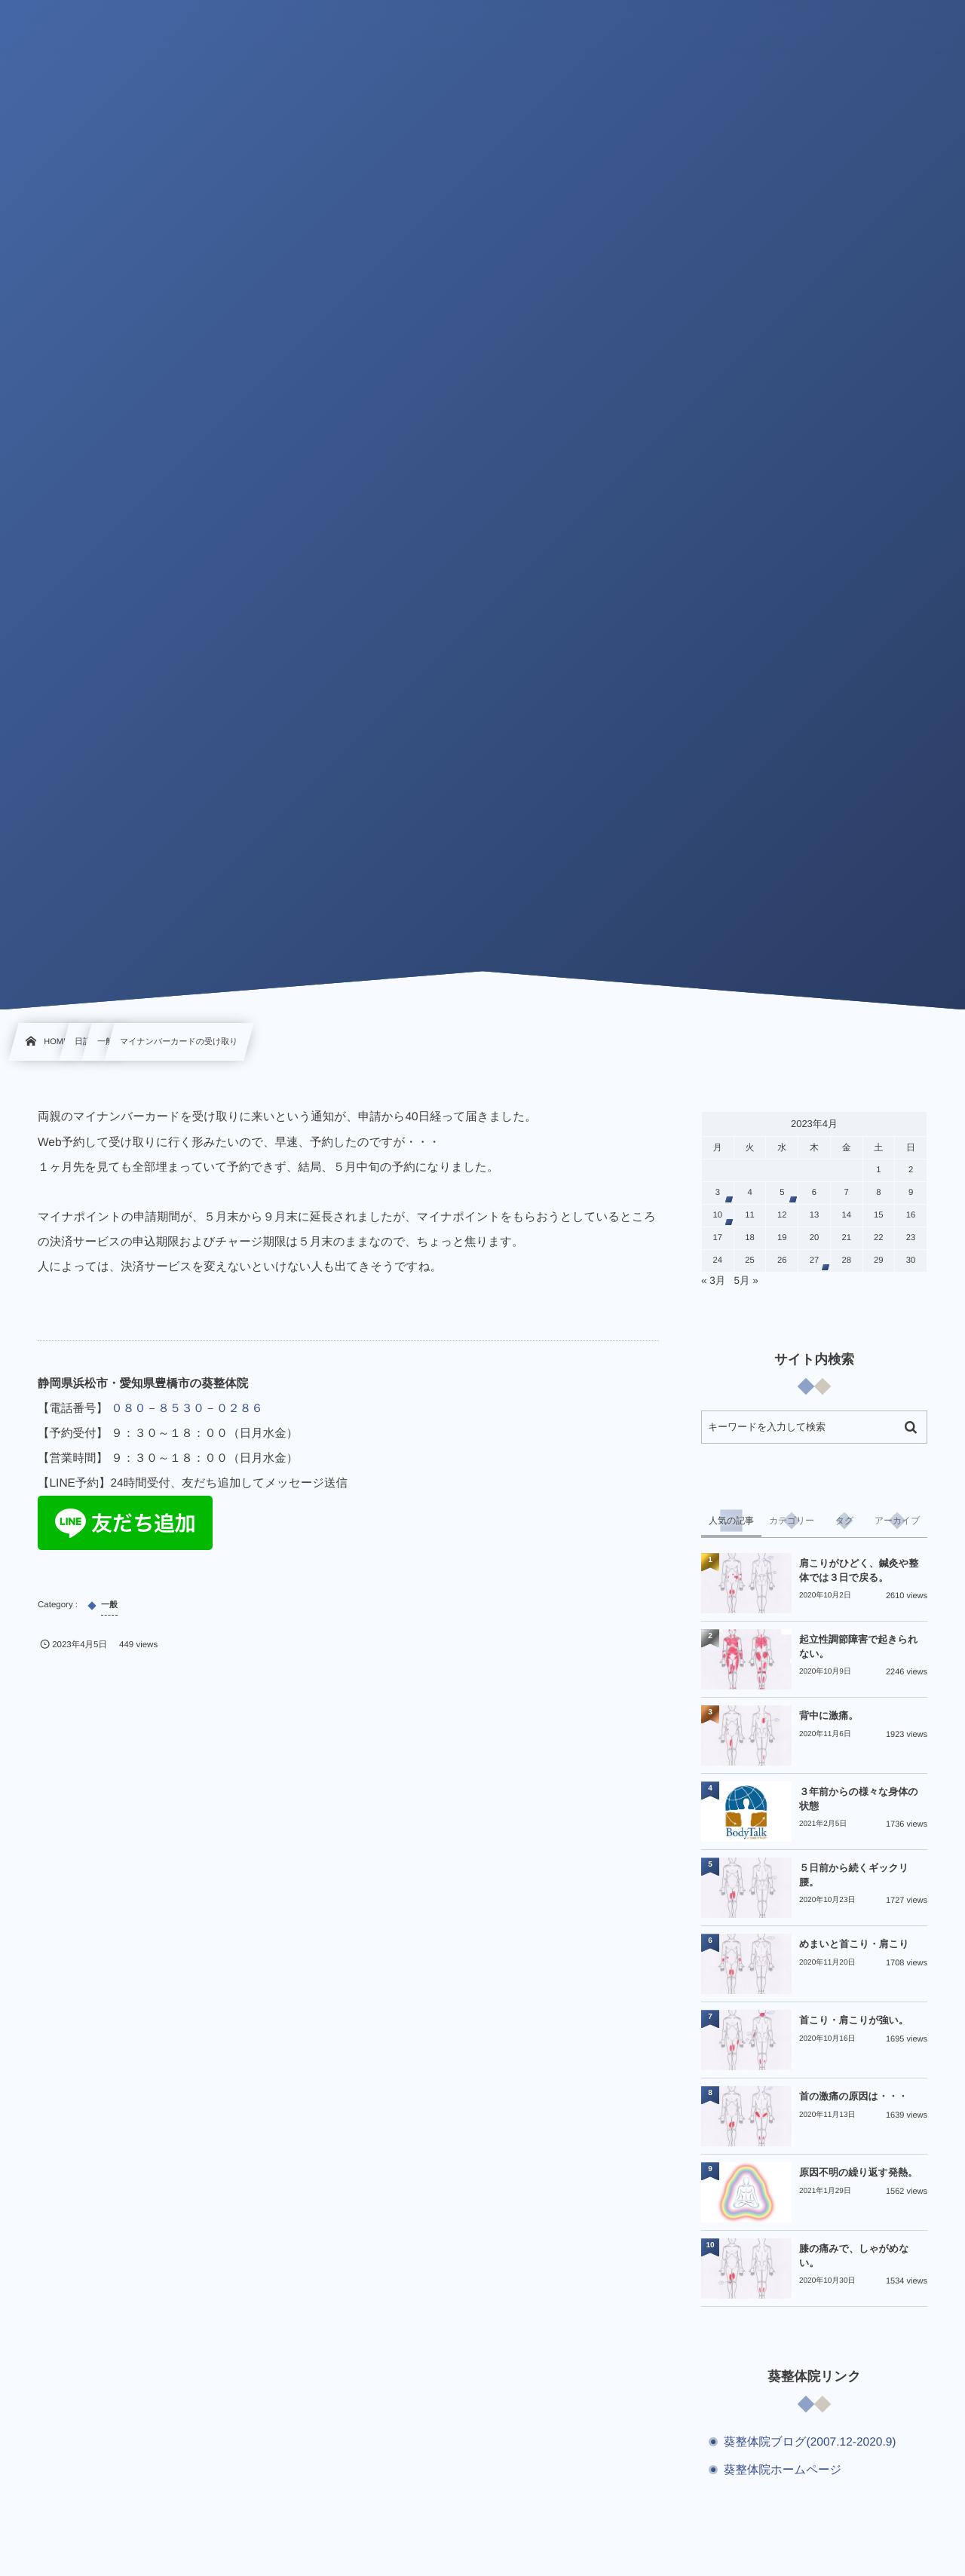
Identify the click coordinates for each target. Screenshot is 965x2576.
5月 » (746, 1280)
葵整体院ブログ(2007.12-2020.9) (810, 2442)
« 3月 (713, 1280)
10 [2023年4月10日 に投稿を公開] (718, 1215)
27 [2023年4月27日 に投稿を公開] (814, 1260)
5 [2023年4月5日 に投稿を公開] (782, 1192)
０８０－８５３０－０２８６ (187, 1408)
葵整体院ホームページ (782, 2470)
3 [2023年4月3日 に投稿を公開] (717, 1192)
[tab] (731, 1520)
